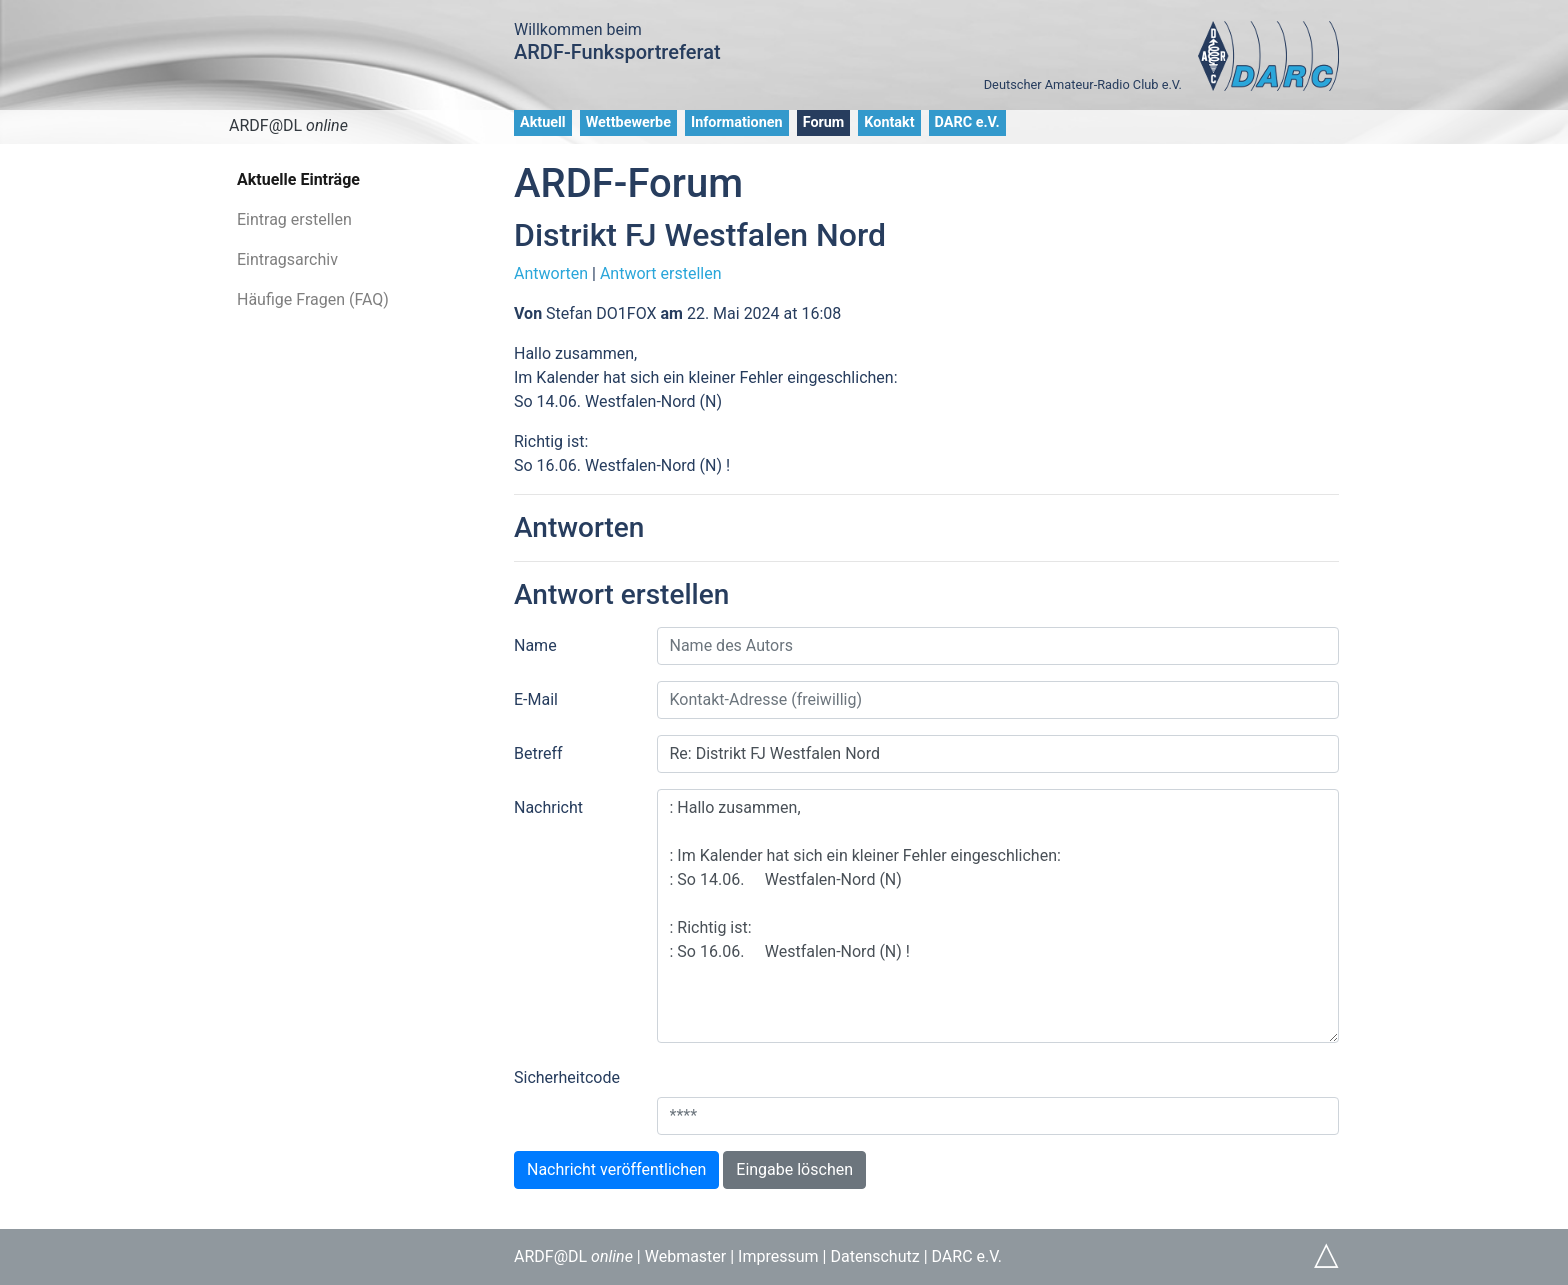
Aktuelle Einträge (298, 179)
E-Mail (536, 699)
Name (535, 645)
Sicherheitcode (567, 1077)
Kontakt (889, 122)
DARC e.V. (967, 122)
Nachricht (548, 807)
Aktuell (543, 122)
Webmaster (686, 1256)
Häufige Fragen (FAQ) (313, 299)
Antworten (551, 273)
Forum (824, 122)
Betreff (538, 753)
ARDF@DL (288, 125)
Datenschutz (874, 1256)
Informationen (737, 122)
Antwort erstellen (661, 273)
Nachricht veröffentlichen (616, 1169)
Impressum (778, 1256)
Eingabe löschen (794, 1169)
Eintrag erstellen (294, 219)
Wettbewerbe (628, 122)
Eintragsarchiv (287, 259)
